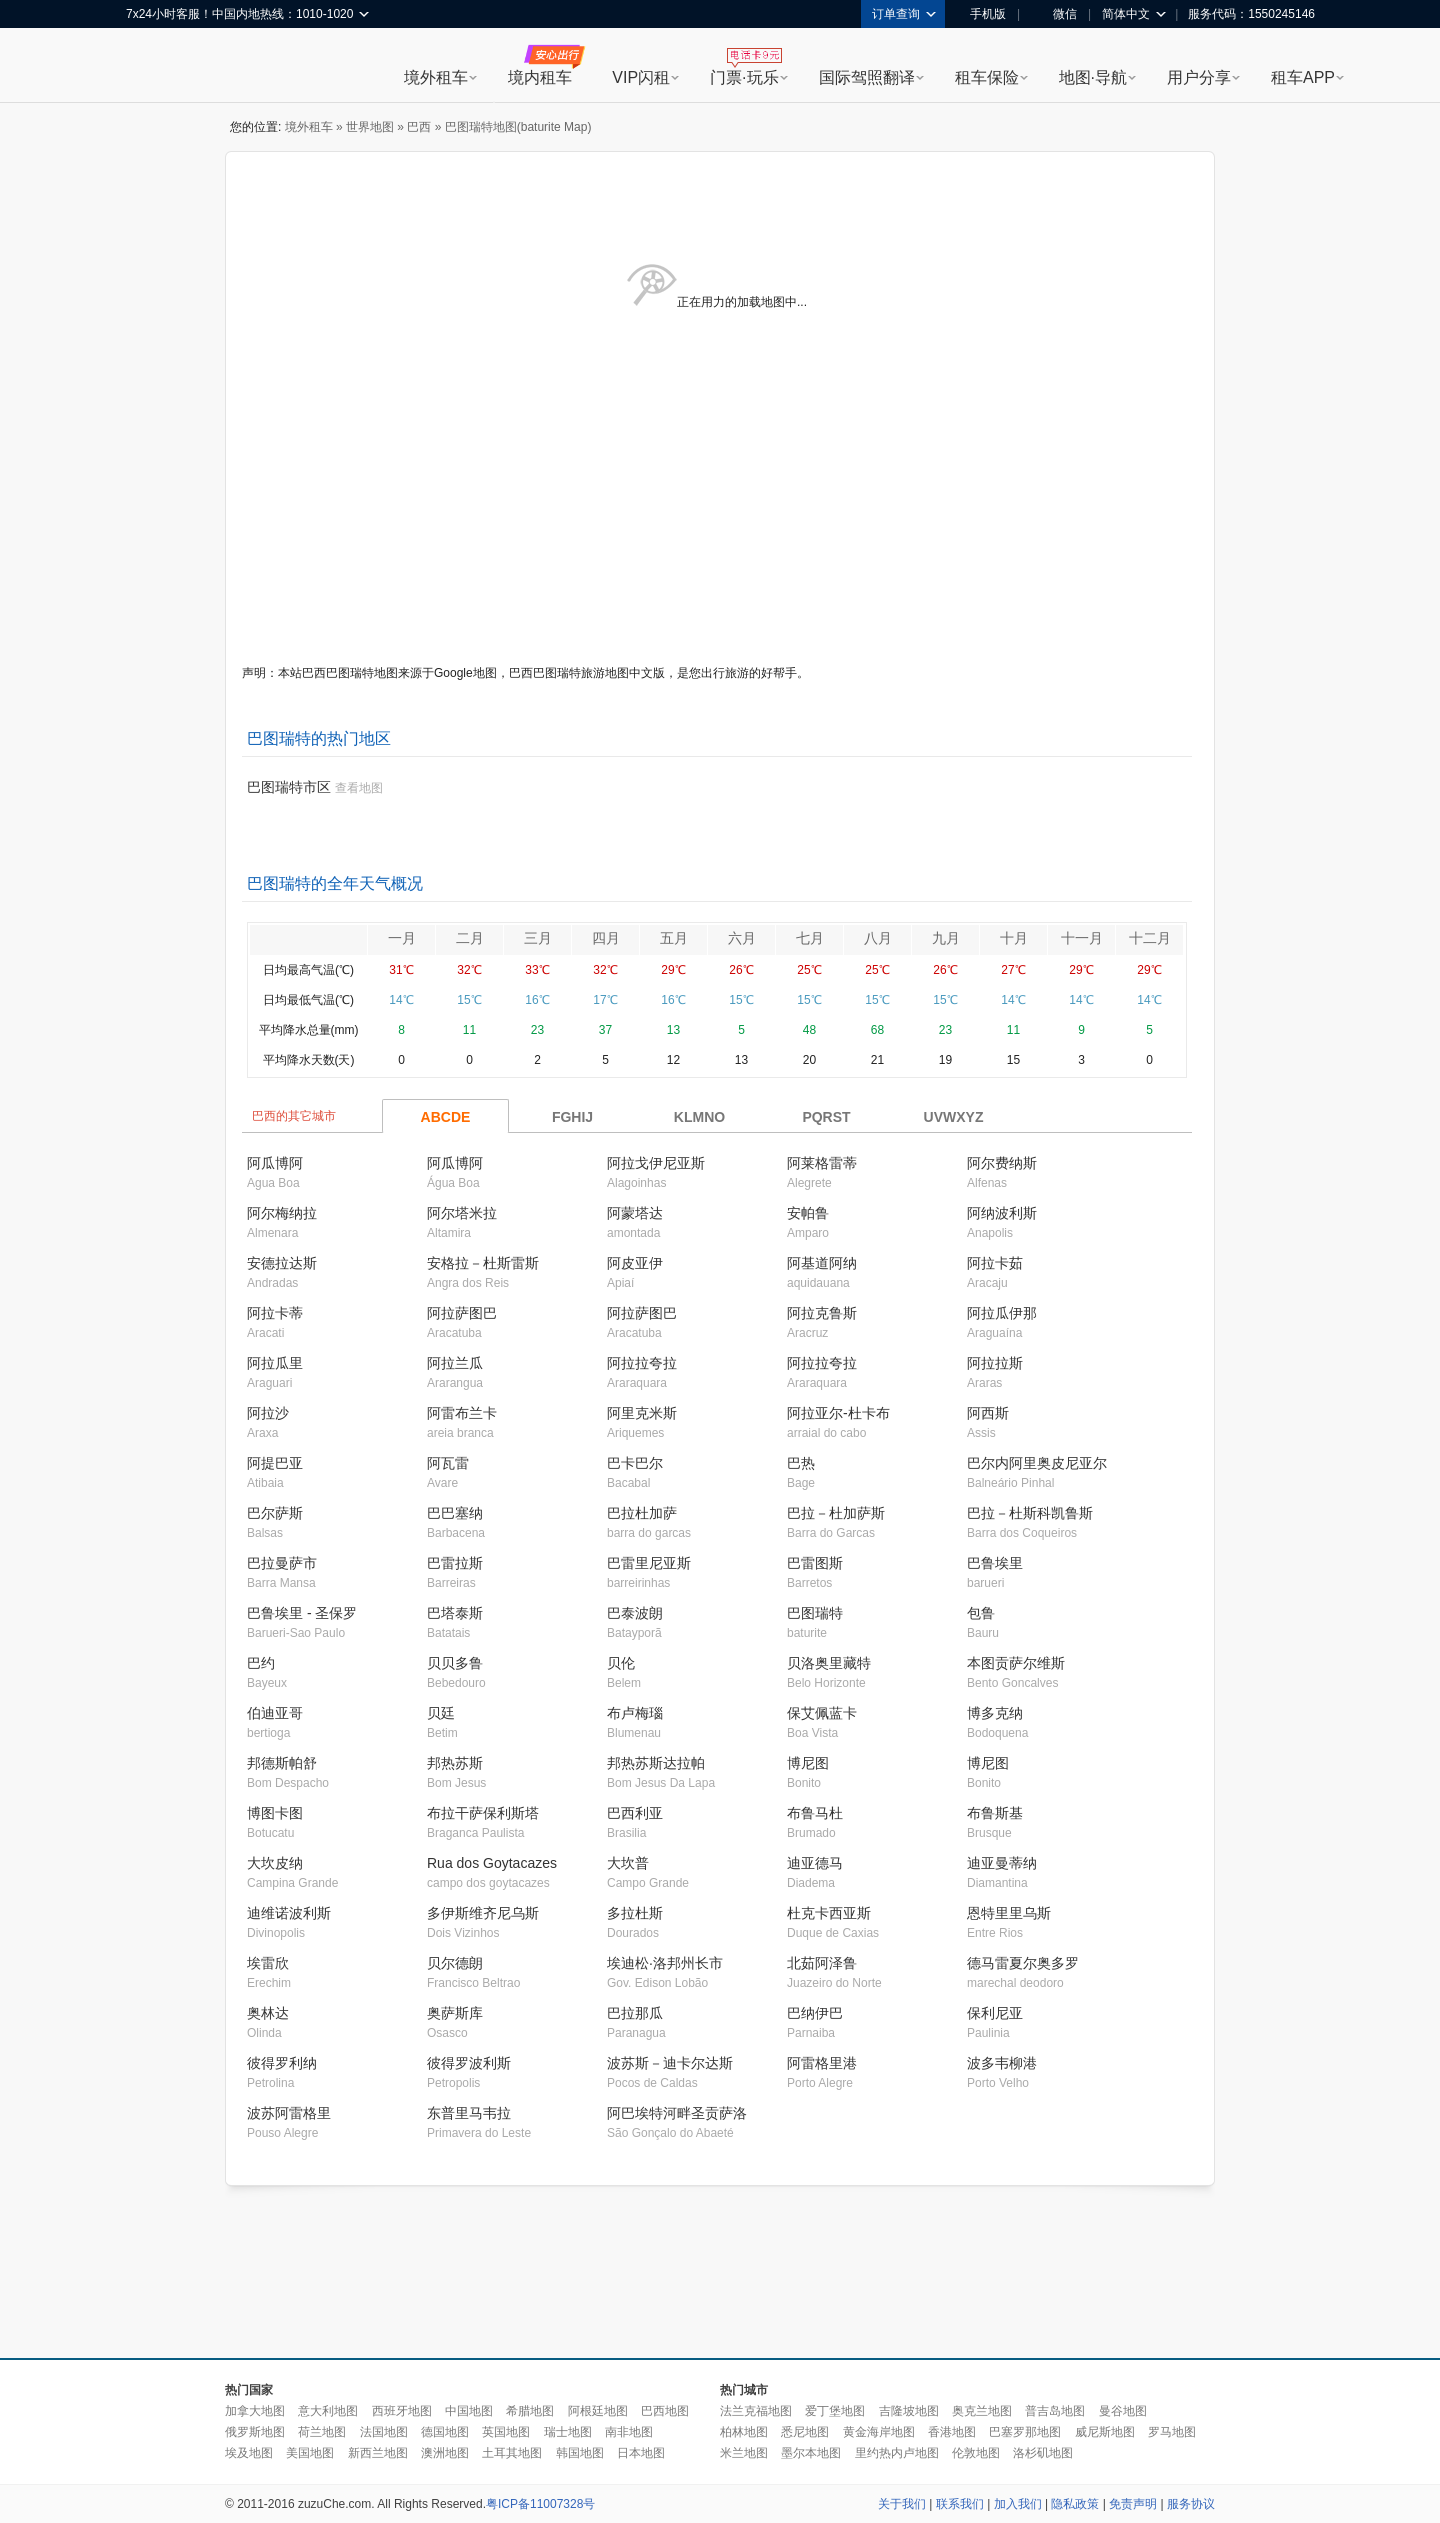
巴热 (801, 1463)
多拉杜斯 (635, 1913)
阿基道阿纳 (822, 1263)
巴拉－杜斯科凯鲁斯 (1030, 1513)
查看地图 (359, 788)
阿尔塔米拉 (462, 1213)
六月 (742, 938)
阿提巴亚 (275, 1463)
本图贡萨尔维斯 (1016, 1663)
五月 (674, 938)
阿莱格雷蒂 (822, 1163)
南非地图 (629, 2432)
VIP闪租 (641, 77)
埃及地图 (249, 2453)
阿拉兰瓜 (455, 1363)
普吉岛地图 (1055, 2411)
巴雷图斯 (815, 1563)
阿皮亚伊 (635, 1263)
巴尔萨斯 (275, 1513)
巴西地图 (665, 2411)
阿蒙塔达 (635, 1213)
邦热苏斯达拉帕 (656, 1763)
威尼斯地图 (1105, 2432)
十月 (1014, 938)
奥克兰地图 (982, 2411)
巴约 (261, 1663)
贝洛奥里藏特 (829, 1663)
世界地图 (370, 127)
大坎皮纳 (275, 1863)
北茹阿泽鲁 (822, 1963)
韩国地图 (580, 2453)
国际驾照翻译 (867, 77)
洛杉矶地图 (1043, 2453)
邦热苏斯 (455, 1763)
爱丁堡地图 (835, 2411)
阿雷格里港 (822, 2063)
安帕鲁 (808, 1213)
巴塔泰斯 (455, 1613)
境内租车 (540, 77)
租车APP (1303, 77)
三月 (538, 938)
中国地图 (469, 2411)
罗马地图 (1172, 2432)
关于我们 (902, 2504)
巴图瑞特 (815, 1613)
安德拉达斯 (282, 1263)
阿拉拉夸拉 (642, 1363)
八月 (878, 938)
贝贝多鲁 (455, 1663)
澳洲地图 (445, 2453)
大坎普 (628, 1863)
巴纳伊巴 (815, 2013)
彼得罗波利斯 (469, 2063)
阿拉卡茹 (995, 1263)
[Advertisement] (720, 2273)
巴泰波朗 (635, 1613)
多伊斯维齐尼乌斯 (483, 1913)
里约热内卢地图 (897, 2453)
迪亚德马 (815, 1863)
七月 (810, 938)
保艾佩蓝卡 (822, 1713)
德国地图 (445, 2432)
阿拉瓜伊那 (1002, 1313)
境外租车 (436, 77)
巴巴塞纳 (455, 1513)
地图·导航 (1093, 77)
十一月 (1082, 938)
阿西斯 (988, 1413)
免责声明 (1133, 2504)
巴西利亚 (635, 1813)
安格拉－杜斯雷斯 (483, 1263)
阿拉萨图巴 (462, 1313)
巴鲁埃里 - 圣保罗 (302, 1613)
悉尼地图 (805, 2432)
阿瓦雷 (448, 1463)
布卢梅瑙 (635, 1713)
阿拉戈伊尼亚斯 (656, 1163)
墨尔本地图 (811, 2453)
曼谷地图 (1123, 2411)
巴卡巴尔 (635, 1463)
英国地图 (506, 2432)
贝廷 (441, 1713)
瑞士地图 (568, 2432)
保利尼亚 (995, 2013)
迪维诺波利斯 (289, 1913)
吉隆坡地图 (909, 2411)
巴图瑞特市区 (289, 787)
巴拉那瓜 (635, 2013)
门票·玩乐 (744, 77)
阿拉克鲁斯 (822, 1313)
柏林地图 (744, 2432)
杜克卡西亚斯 (829, 1913)
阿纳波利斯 (1002, 1213)
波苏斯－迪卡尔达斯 (670, 2063)
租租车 (151, 67)
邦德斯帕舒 (282, 1763)
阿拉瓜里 (275, 1363)
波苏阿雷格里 (289, 2113)
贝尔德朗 (455, 1963)
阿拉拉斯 (995, 1363)
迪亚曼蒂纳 (1002, 1863)
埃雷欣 (268, 1963)
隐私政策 (1075, 2504)
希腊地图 (530, 2411)
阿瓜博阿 (275, 1163)
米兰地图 (744, 2453)
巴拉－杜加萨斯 (836, 1513)
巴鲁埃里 (995, 1563)
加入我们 (1018, 2504)
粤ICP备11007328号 (540, 2504)
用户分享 (1199, 77)
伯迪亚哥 (275, 1713)
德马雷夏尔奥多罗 (1023, 1963)
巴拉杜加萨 (642, 1513)
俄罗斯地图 (255, 2432)
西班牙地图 (402, 2411)
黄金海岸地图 (879, 2432)
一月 (402, 938)
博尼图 (808, 1763)
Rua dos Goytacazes (492, 1863)
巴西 (419, 127)
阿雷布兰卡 (462, 1413)
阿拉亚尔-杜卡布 (838, 1413)
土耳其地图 (512, 2453)
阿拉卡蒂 (275, 1313)
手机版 (981, 14)
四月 (606, 938)
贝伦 (621, 1663)
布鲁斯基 (995, 1813)
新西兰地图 (378, 2453)
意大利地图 (328, 2411)
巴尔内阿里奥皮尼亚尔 (1037, 1463)
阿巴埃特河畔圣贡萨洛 (677, 2113)
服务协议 (1191, 2504)
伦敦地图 (976, 2453)
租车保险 (987, 77)
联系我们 (960, 2504)
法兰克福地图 (756, 2411)
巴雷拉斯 (455, 1563)
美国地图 (310, 2453)
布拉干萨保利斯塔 (483, 1813)
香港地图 (952, 2432)
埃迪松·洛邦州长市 (665, 1963)
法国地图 (384, 2432)
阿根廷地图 (598, 2411)
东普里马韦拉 (469, 2113)
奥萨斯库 (455, 2013)
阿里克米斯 (642, 1413)
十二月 (1150, 938)
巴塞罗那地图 (1025, 2432)
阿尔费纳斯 (1002, 1163)
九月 (946, 938)
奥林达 (268, 2013)
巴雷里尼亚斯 (649, 1563)
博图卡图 (275, 1813)
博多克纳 (995, 1713)
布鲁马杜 (815, 1813)
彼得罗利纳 (282, 2063)
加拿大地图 (255, 2411)
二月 (470, 938)
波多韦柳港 (1002, 2063)
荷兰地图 (322, 2432)
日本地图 (641, 2453)
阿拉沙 (268, 1413)
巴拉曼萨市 (282, 1563)
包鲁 (981, 1613)
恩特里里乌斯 (1009, 1913)
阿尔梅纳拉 (282, 1213)
